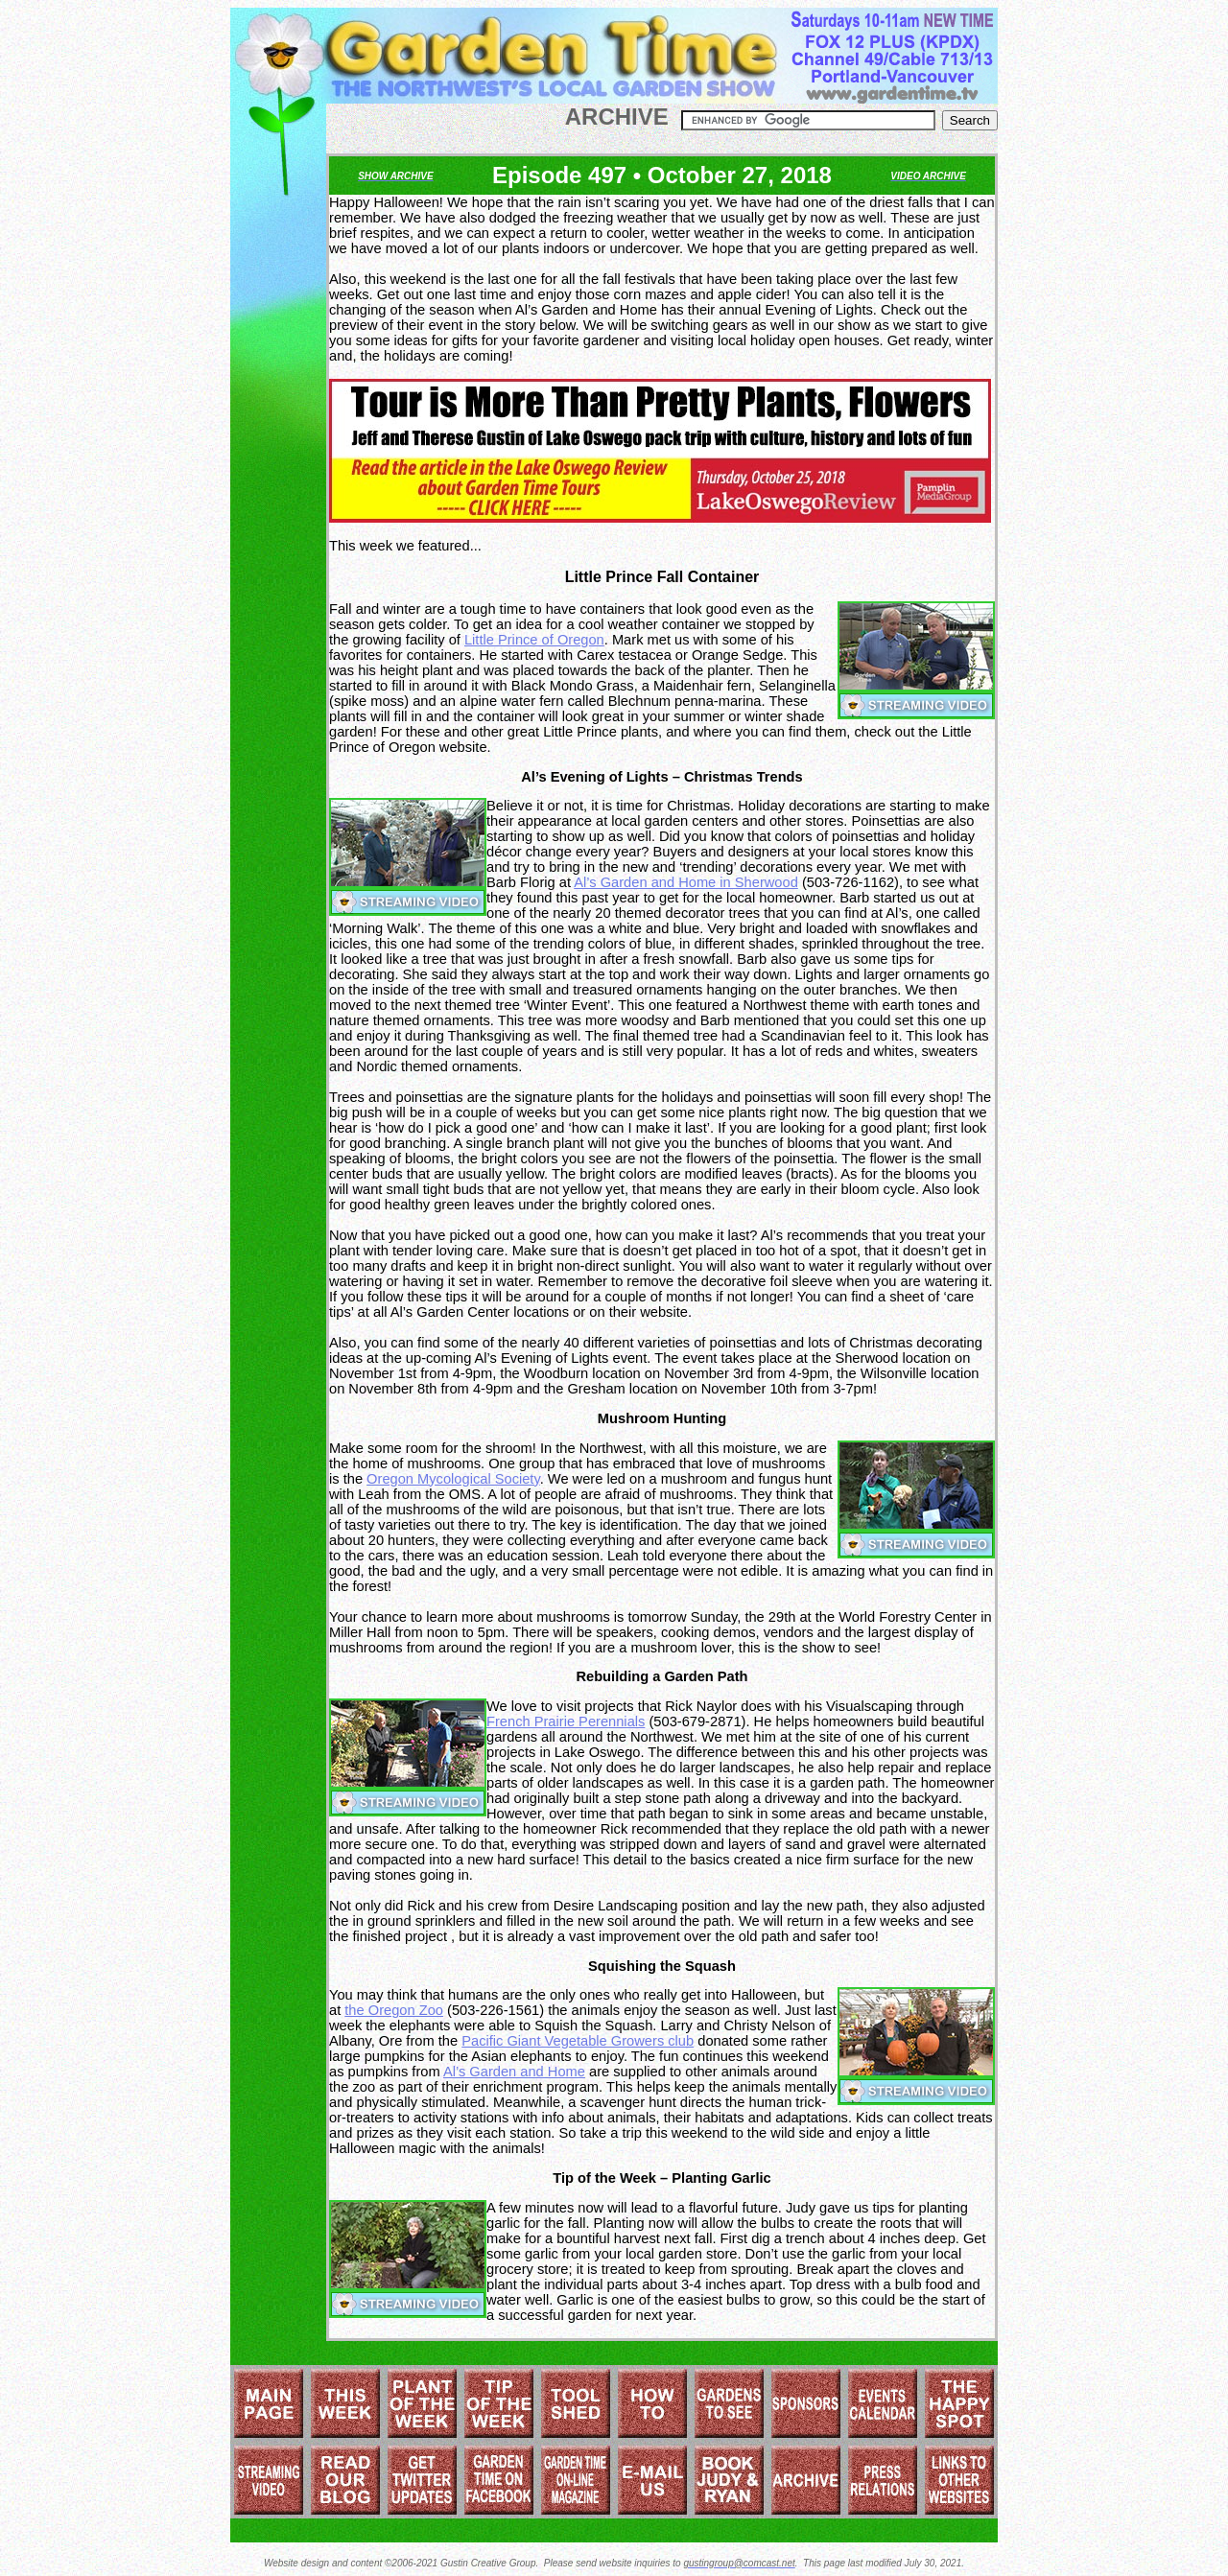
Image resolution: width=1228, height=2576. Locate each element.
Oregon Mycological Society (453, 1479)
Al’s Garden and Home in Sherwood (686, 882)
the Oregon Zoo (393, 2010)
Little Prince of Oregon (534, 639)
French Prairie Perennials (565, 1721)
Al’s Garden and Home (514, 2071)
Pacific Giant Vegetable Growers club (577, 2041)
